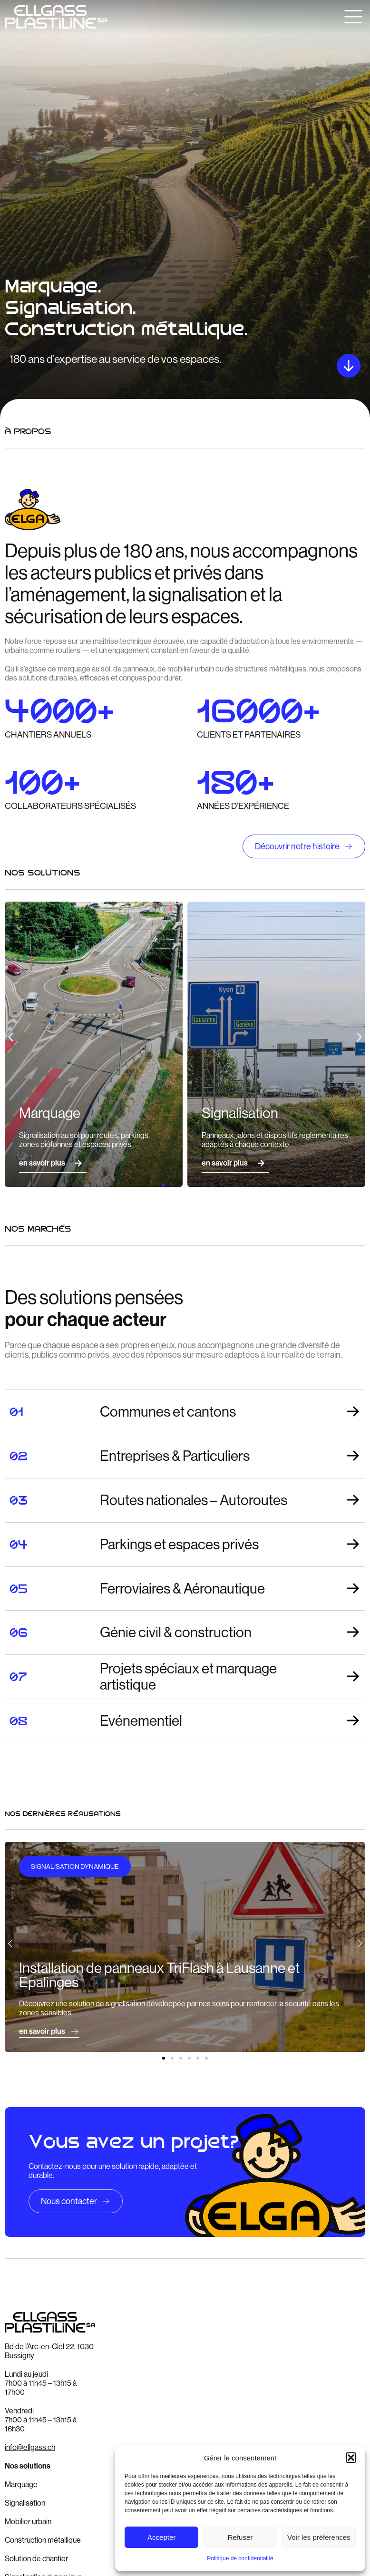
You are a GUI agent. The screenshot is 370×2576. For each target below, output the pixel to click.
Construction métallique (43, 2540)
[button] (351, 2457)
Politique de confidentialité (240, 2558)
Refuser (240, 2537)
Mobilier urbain (28, 2521)
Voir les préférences (319, 2537)
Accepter (161, 2537)
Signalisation (25, 2503)
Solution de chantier (36, 2558)
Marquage (21, 2484)
